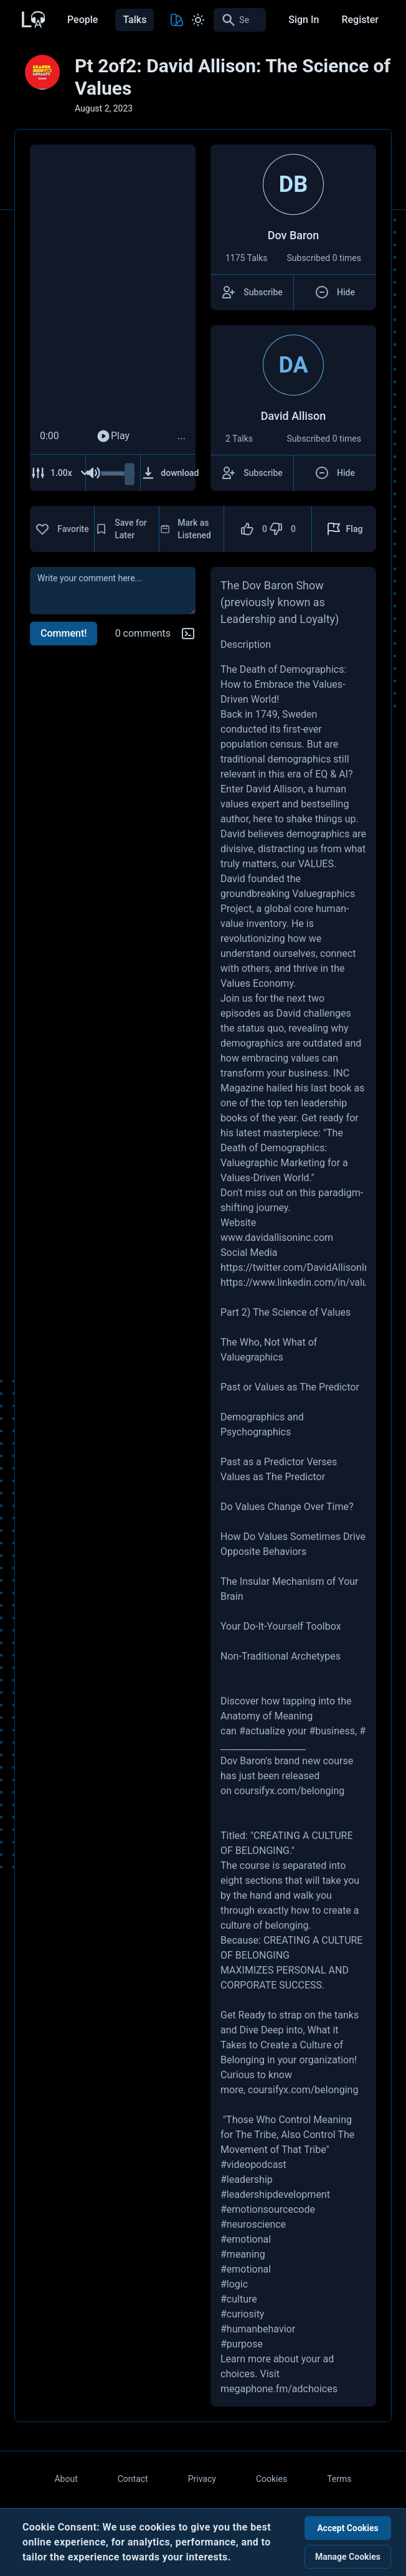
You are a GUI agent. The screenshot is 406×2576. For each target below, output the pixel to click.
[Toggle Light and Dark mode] (198, 20)
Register (360, 20)
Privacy (202, 2479)
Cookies (271, 2479)
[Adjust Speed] (60, 473)
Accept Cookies (348, 2528)
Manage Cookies (347, 2557)
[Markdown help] (188, 633)
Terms (339, 2479)
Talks (134, 20)
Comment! (63, 633)
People (82, 20)
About (65, 2479)
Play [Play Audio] (113, 436)
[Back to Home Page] (32, 18)
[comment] (113, 590)
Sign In (303, 20)
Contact (133, 2479)
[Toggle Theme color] (177, 20)
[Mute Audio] (93, 473)
